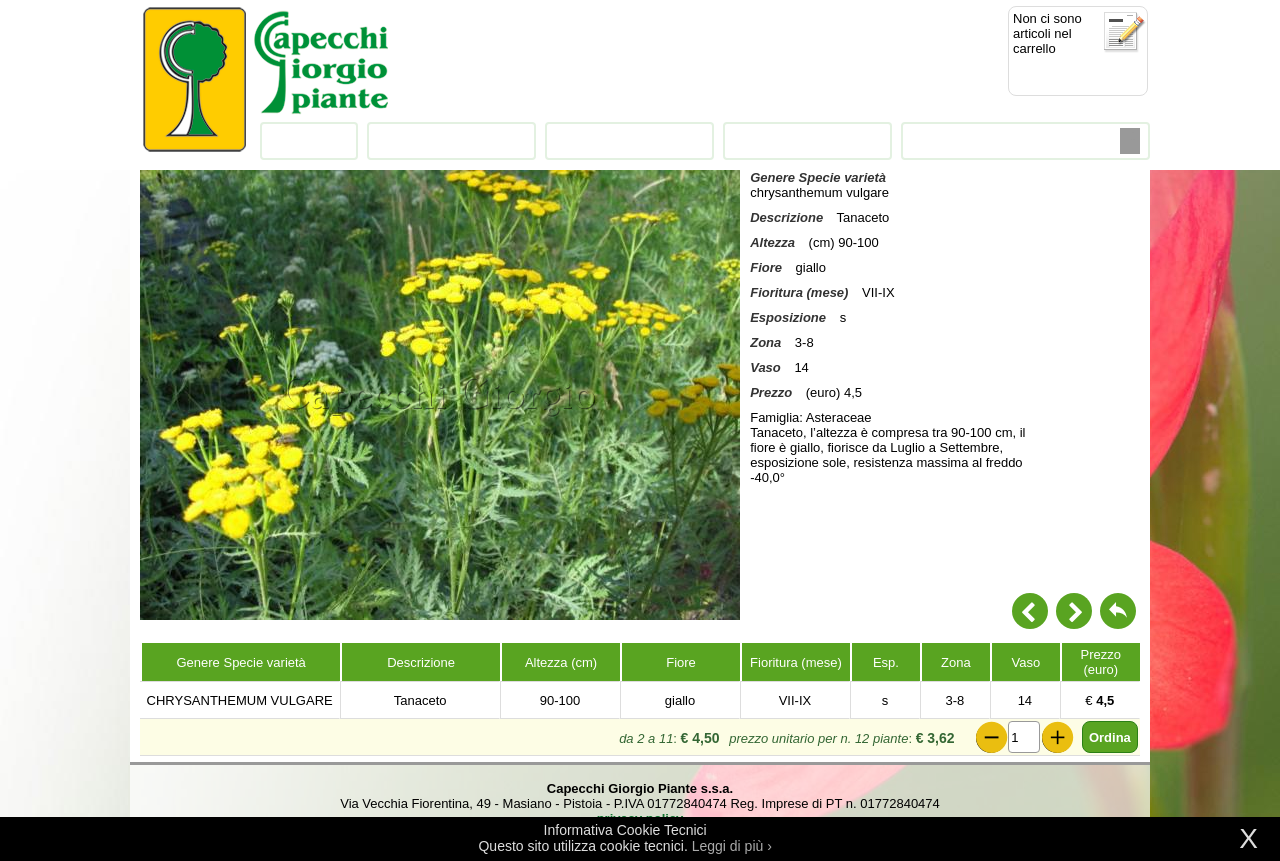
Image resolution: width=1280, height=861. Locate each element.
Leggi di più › (732, 846)
